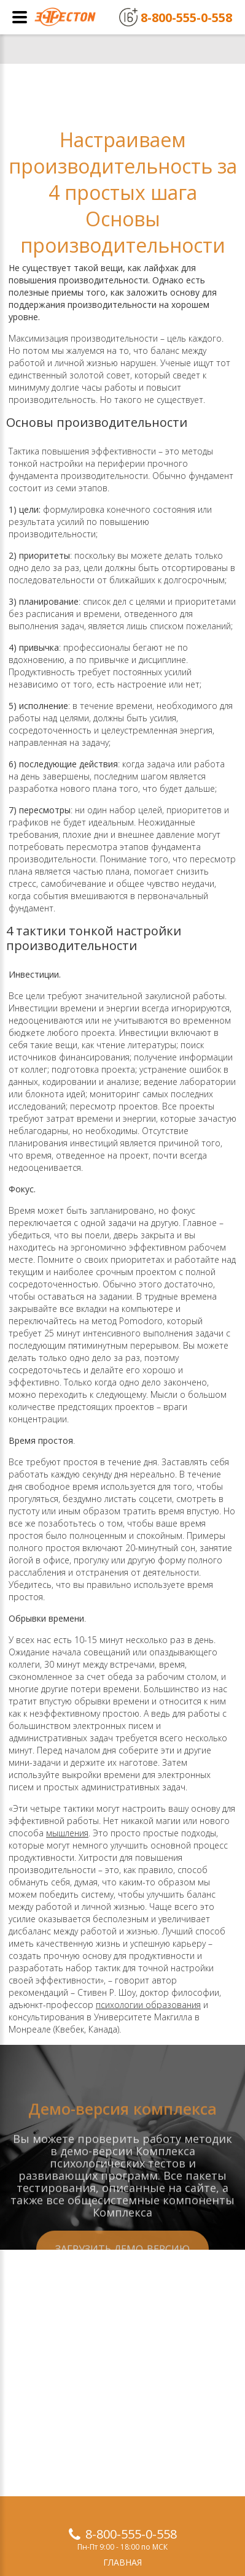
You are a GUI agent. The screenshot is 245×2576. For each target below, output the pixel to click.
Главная (122, 2562)
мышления (67, 1833)
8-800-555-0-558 (131, 2534)
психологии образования (148, 2005)
